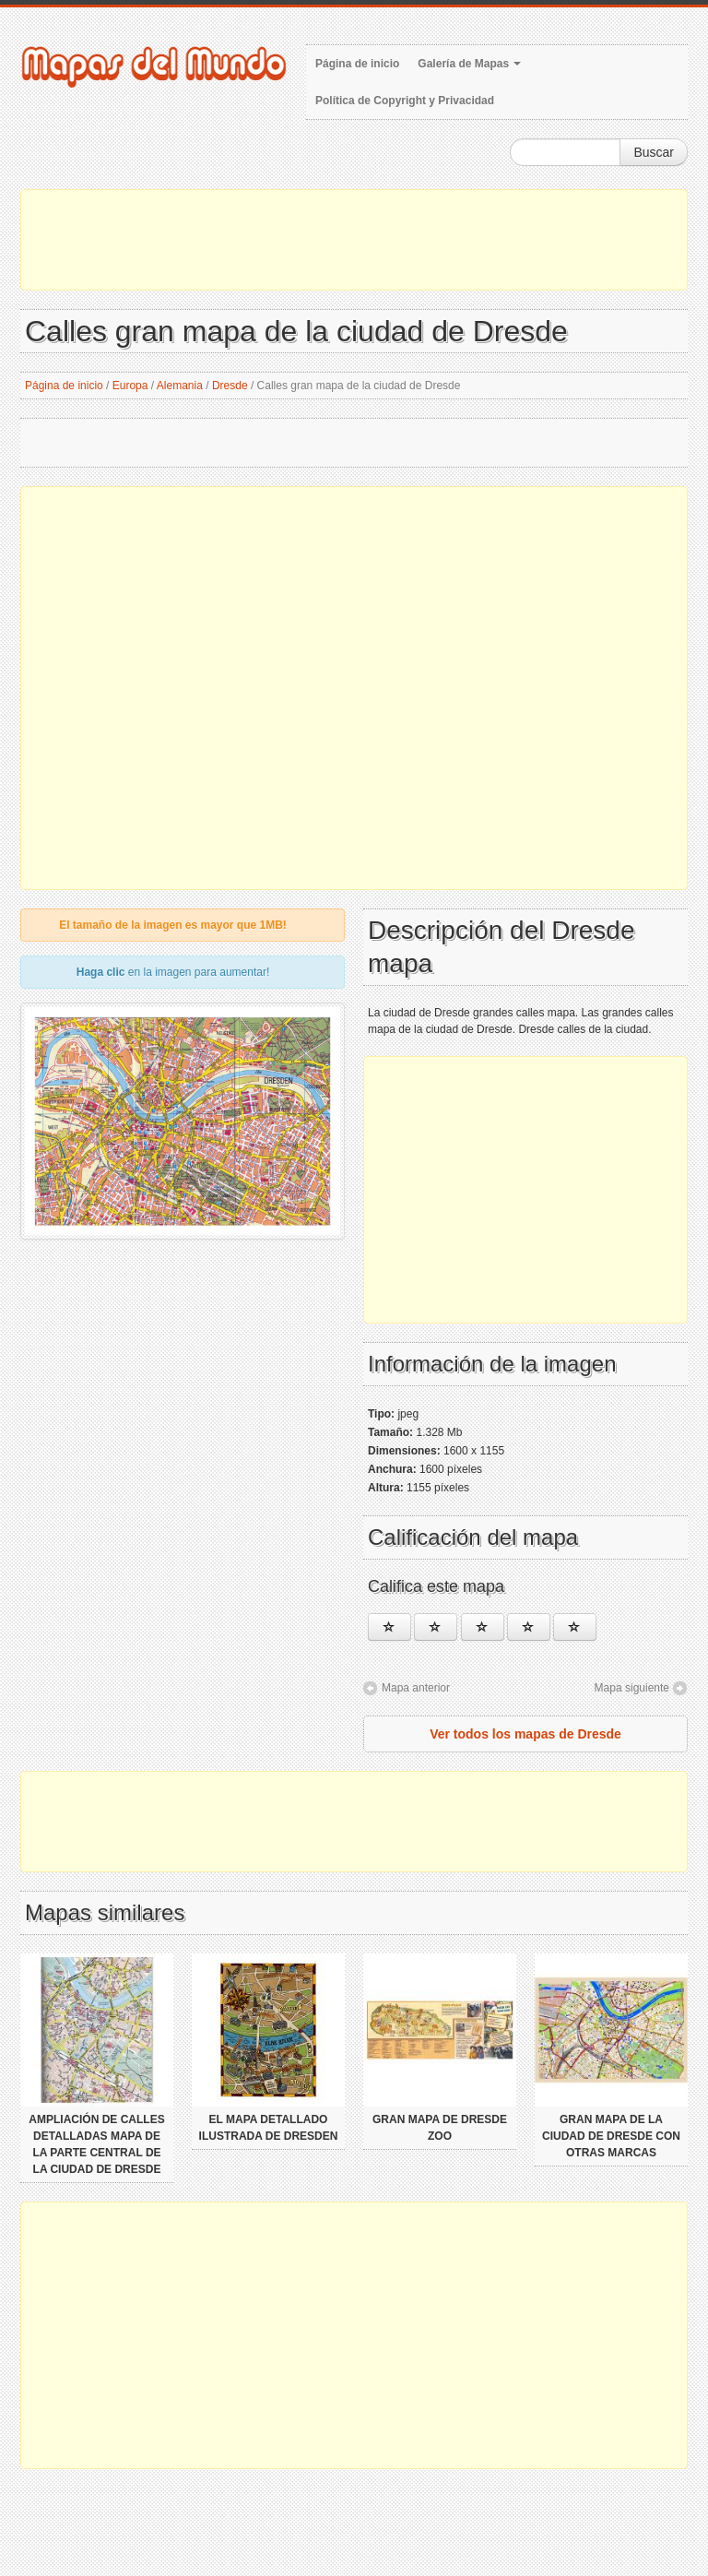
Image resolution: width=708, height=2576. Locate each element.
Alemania (180, 385)
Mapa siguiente (632, 1687)
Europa (130, 385)
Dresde (230, 385)
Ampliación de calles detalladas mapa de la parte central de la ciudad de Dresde (96, 2144)
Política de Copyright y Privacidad (404, 100)
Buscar (653, 152)
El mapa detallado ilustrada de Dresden (268, 2128)
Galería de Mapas (469, 63)
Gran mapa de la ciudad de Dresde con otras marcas (611, 2136)
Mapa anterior (416, 1687)
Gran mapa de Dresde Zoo (439, 2128)
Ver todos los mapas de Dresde (525, 1734)
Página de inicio (357, 63)
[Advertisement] (354, 240)
